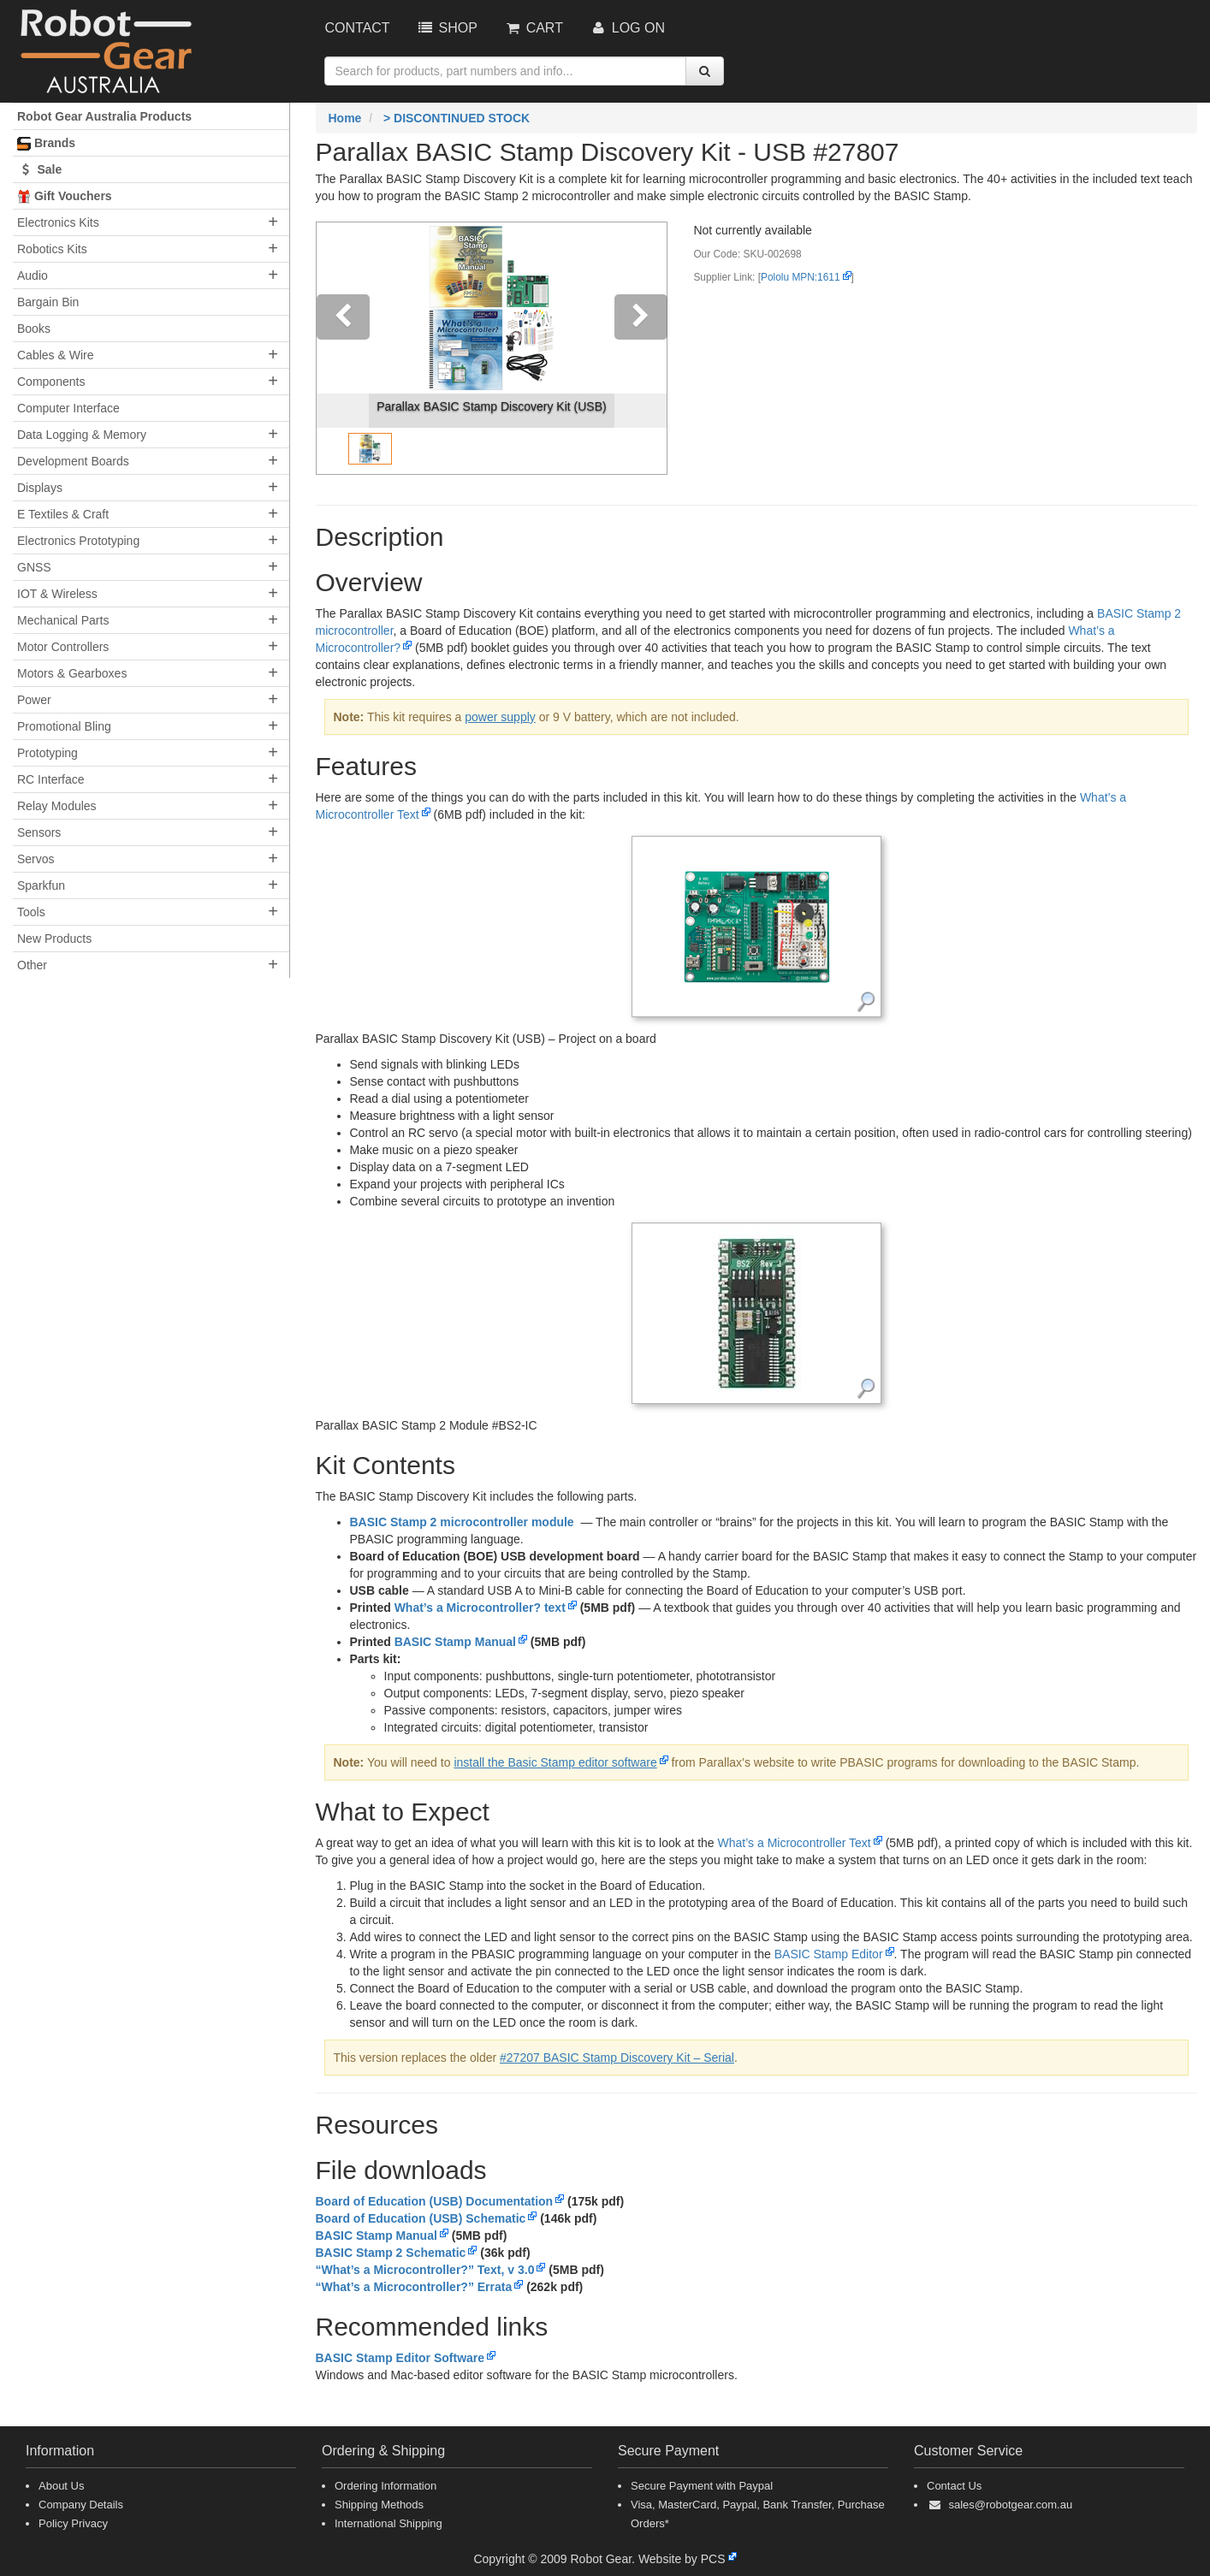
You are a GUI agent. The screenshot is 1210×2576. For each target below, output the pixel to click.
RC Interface (51, 779)
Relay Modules (57, 806)
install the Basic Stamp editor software (555, 1762)
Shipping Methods (379, 2504)
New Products (54, 938)
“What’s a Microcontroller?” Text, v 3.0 (425, 2270)
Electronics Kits (58, 222)
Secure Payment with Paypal (702, 2485)
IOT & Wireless (57, 594)
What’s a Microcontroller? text (480, 1607)
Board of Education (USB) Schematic (421, 2218)
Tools (31, 912)
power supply (500, 717)
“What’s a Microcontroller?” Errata (414, 2287)
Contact (357, 28)
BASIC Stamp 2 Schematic (391, 2252)
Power (34, 700)
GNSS (34, 567)
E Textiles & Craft (63, 514)
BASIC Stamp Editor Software (400, 2358)
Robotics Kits (52, 249)
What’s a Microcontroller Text (794, 1843)
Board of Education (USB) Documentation (435, 2201)
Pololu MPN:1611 (800, 277)
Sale (39, 169)
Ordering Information (385, 2485)
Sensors (39, 832)
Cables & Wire (55, 355)
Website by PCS (682, 2559)
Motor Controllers (63, 647)
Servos (36, 859)
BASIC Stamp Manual (455, 1642)
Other (32, 965)
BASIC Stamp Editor (828, 1954)
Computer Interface (68, 408)
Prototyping (47, 753)
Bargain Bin (48, 302)
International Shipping (388, 2523)
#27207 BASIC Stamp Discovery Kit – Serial (617, 2057)
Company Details (81, 2504)
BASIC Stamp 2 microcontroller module (462, 1522)
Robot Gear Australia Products (104, 116)
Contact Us (954, 2485)
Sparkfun (41, 885)
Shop (446, 28)
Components (51, 381)
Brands (46, 143)
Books (33, 328)
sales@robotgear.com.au (1010, 2504)
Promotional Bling (64, 726)
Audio (32, 275)
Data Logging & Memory (81, 434)
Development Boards (73, 461)
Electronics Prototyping (78, 541)
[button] (343, 348)
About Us (61, 2485)
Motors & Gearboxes (72, 673)
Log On (627, 28)
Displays (39, 487)
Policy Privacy (73, 2523)
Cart (533, 28)
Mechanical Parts (63, 620)
